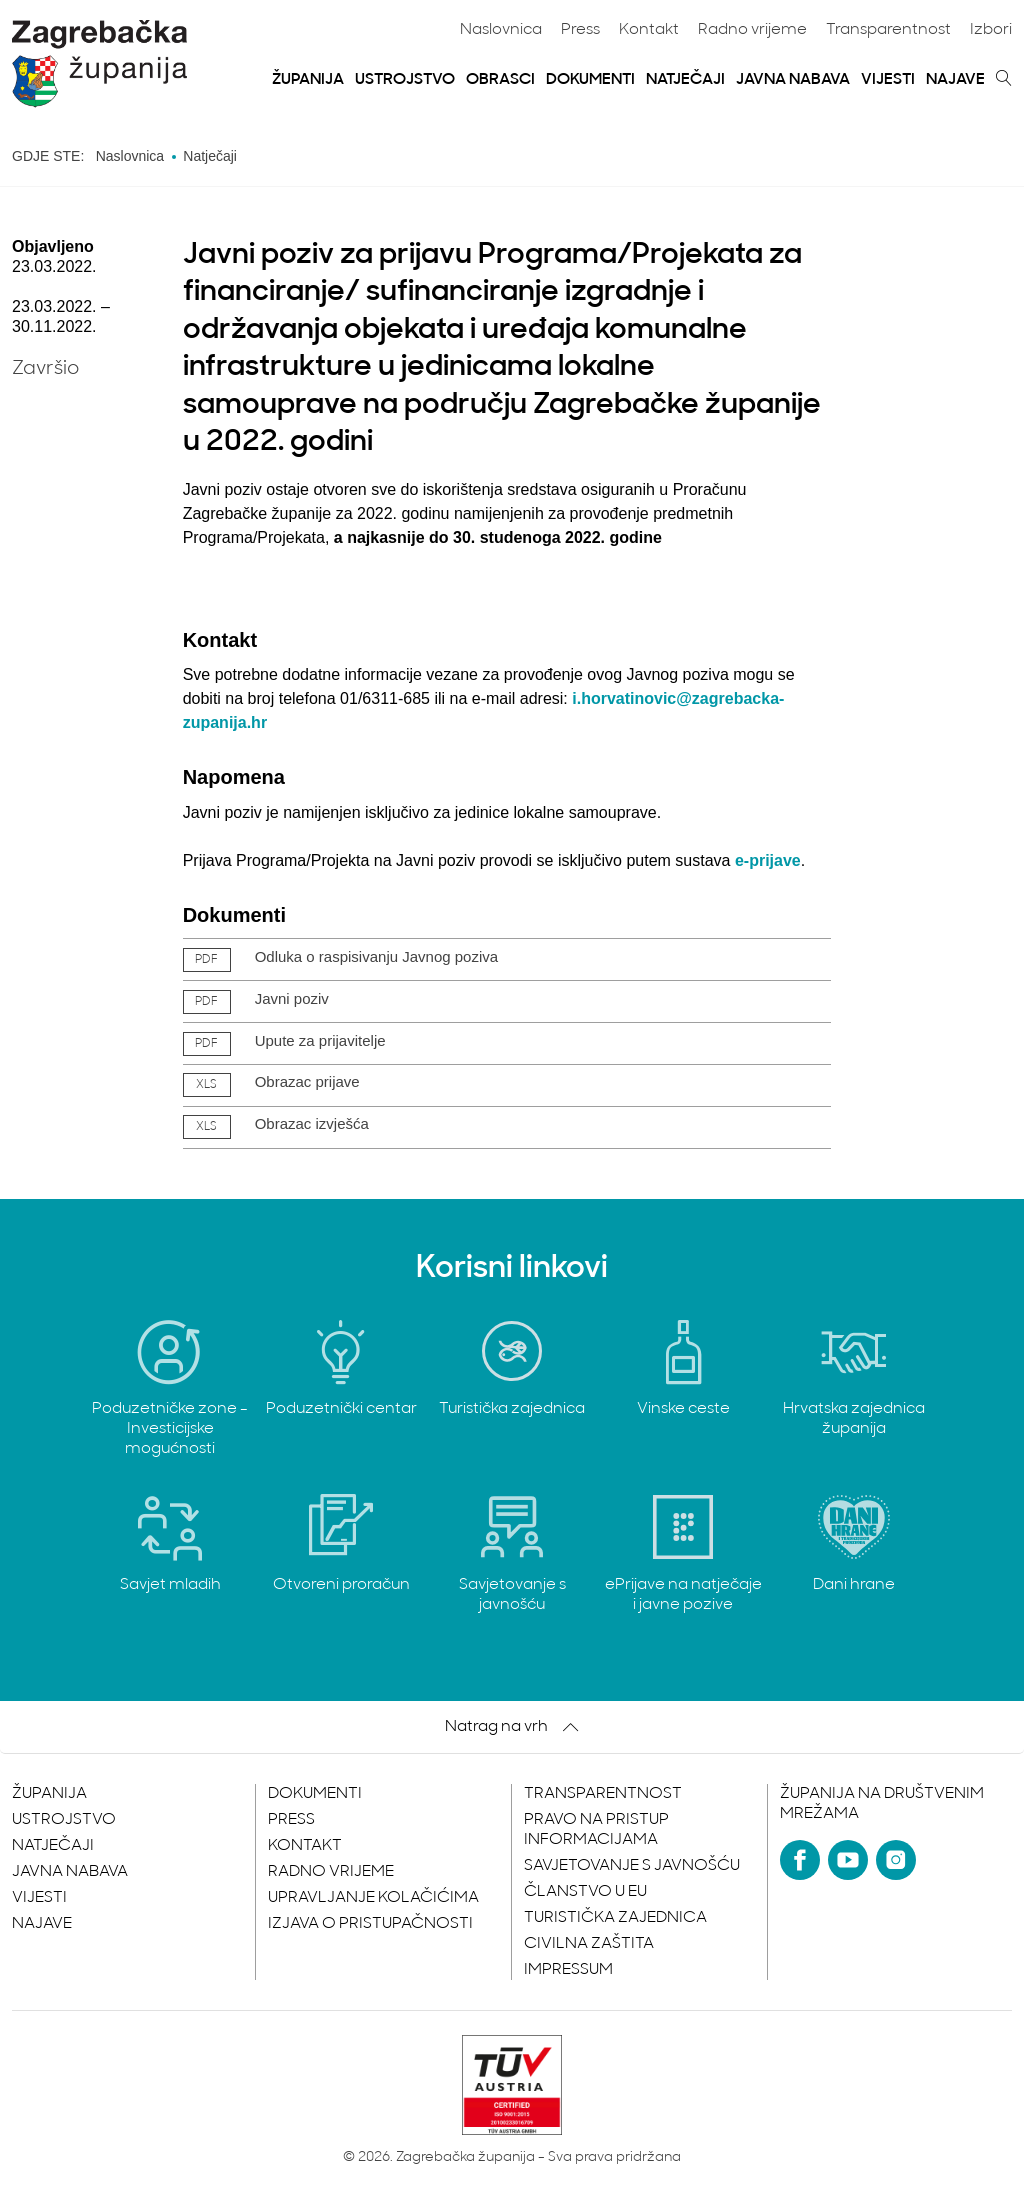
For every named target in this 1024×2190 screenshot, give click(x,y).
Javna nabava (793, 80)
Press (580, 30)
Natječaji (685, 80)
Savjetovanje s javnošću (632, 1866)
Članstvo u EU (585, 1892)
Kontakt (649, 30)
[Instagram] (896, 1860)
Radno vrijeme (752, 30)
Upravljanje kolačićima (373, 1898)
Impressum (568, 1970)
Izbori (991, 30)
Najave (955, 80)
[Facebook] (800, 1860)
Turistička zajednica (615, 1918)
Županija (308, 80)
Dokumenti (590, 80)
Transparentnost (888, 30)
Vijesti (888, 80)
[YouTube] (848, 1860)
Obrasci (500, 80)
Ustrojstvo (405, 80)
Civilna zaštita (589, 1944)
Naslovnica (501, 30)
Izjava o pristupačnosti (370, 1924)
